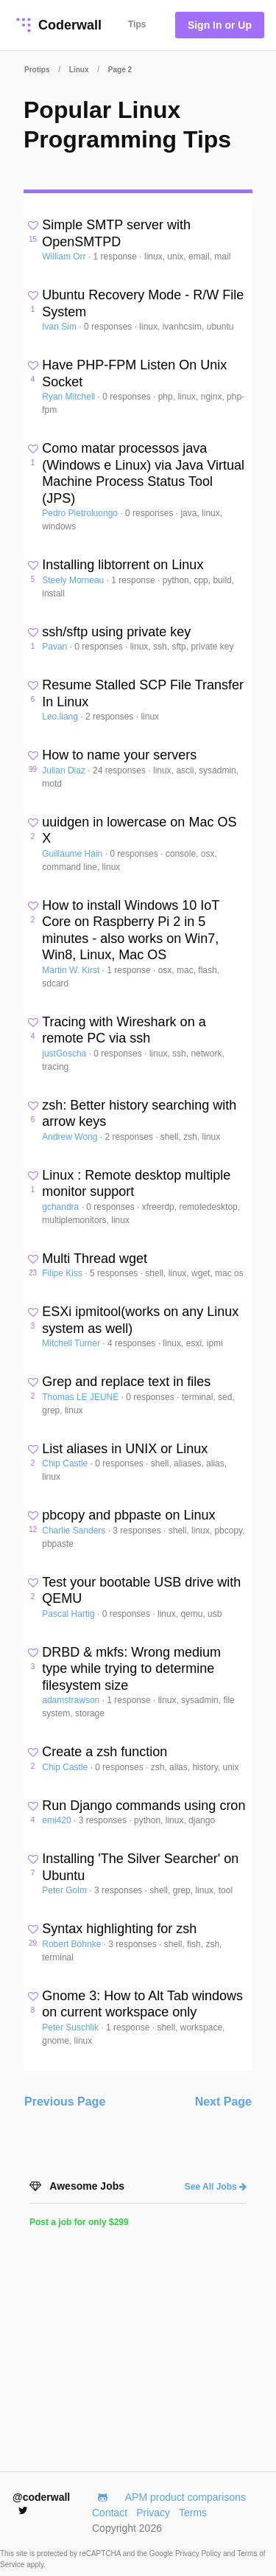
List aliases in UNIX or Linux (125, 1448)
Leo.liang (61, 716)
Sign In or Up (220, 25)
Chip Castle (66, 1463)
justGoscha (65, 1053)
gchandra (61, 1207)
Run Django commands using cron (143, 1805)
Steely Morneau (74, 580)
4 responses (132, 1343)
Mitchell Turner (72, 1343)
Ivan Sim (60, 326)
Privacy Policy (199, 2553)
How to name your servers (119, 755)
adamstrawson (72, 1700)
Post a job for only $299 (79, 2222)
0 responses (109, 326)
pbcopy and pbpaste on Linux (128, 1515)
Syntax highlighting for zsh (119, 1928)
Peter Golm (65, 1890)
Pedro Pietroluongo (81, 513)
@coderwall (41, 2503)
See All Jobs (216, 2187)
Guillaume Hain (73, 854)
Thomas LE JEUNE (81, 1397)
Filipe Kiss (63, 1273)
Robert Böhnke (72, 1944)
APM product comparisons (185, 2497)
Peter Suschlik (71, 2027)
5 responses (115, 1273)
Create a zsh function (104, 1751)
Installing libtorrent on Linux (122, 564)
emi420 (58, 1820)
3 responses (138, 1530)
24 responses (120, 770)
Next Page (223, 2101)
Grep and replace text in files (126, 1381)
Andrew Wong (71, 1137)
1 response (116, 256)
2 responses (110, 716)
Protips (36, 70)
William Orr (65, 256)
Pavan (55, 646)
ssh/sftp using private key (116, 631)
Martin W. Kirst (72, 970)
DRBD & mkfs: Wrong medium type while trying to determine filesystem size (131, 1669)
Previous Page (64, 2101)
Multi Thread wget (94, 1258)
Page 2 (120, 70)
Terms (193, 2512)
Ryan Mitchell (69, 396)
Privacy (153, 2512)
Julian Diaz (65, 770)
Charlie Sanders (74, 1530)
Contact (109, 2512)
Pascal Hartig (69, 1614)
